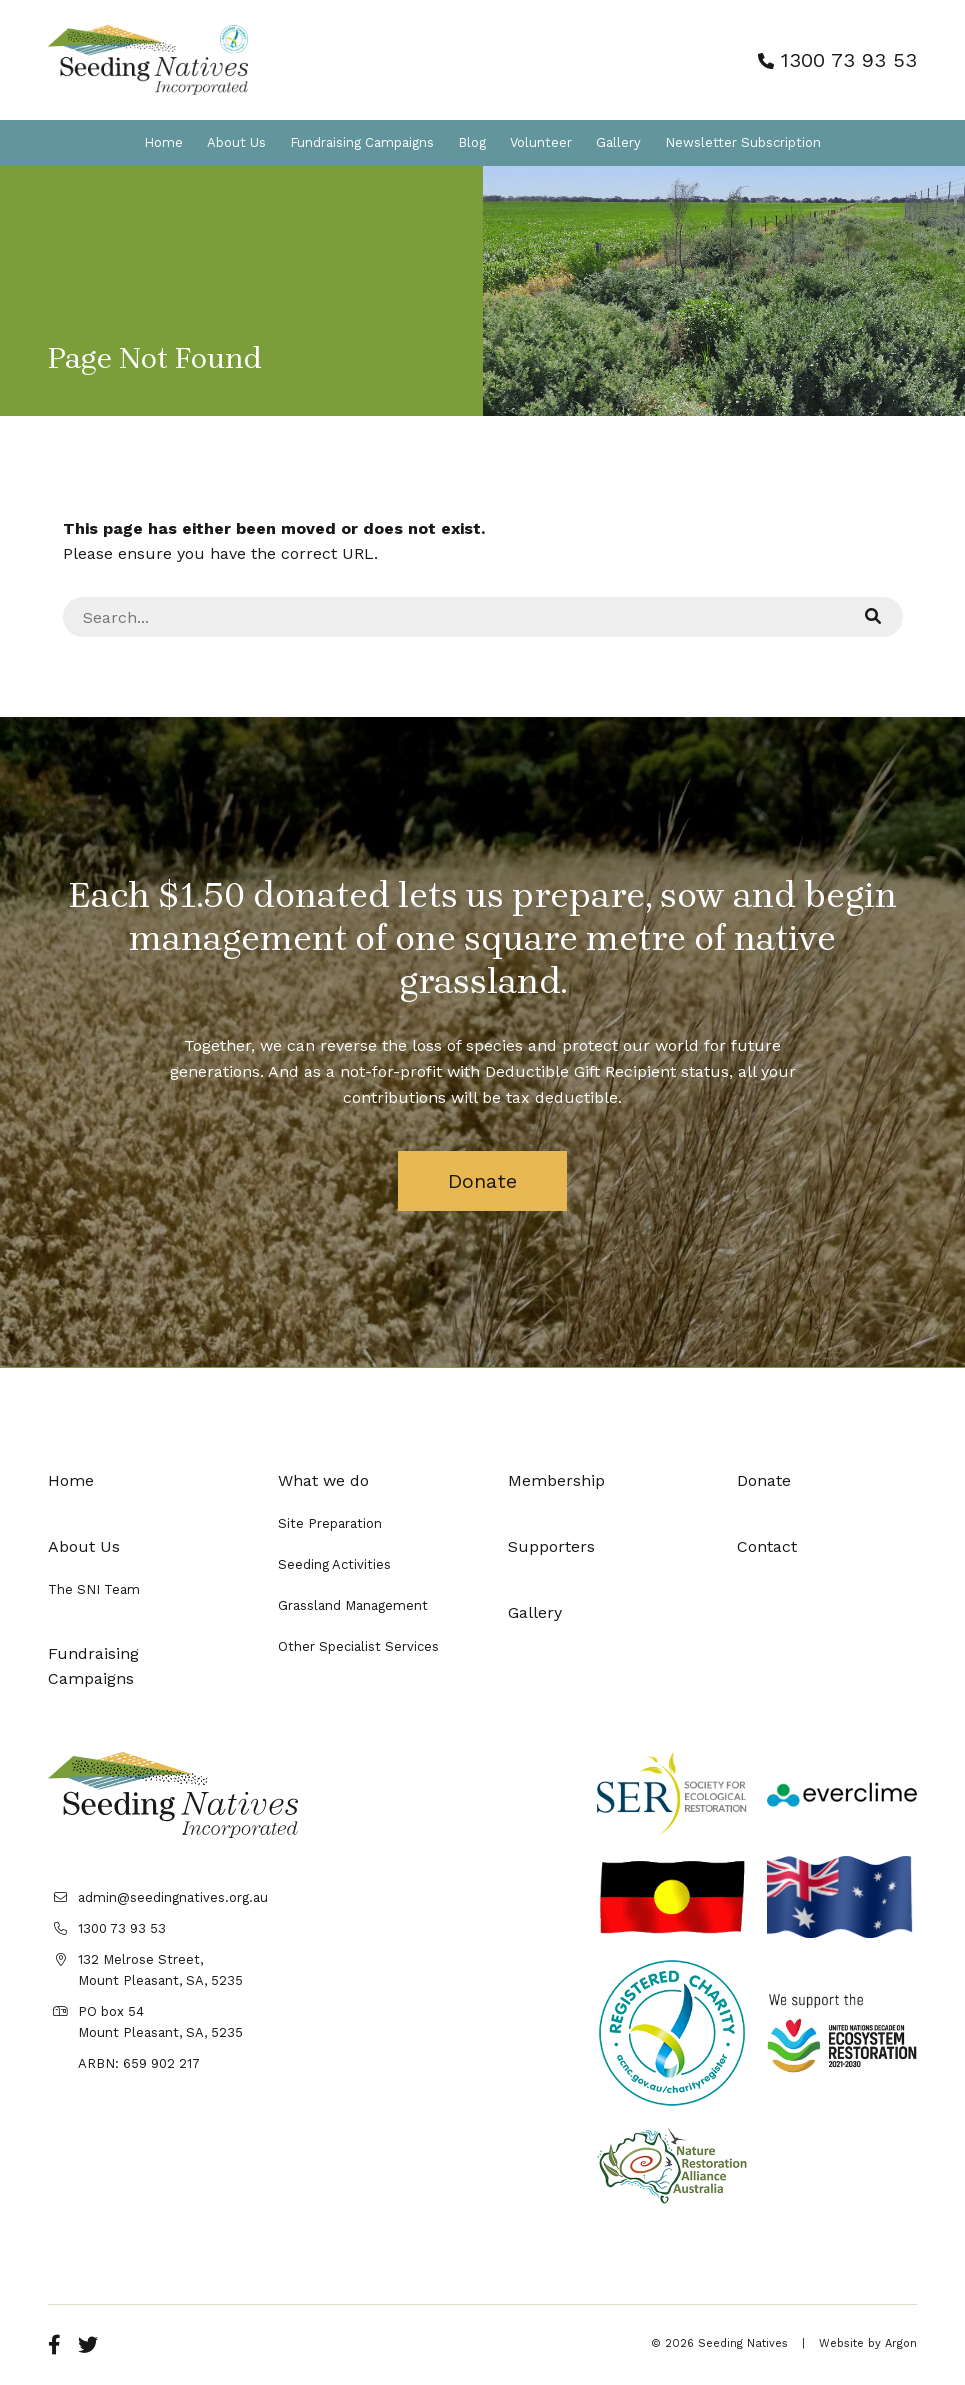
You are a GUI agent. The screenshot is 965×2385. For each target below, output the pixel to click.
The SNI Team (94, 1589)
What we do (323, 1480)
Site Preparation (330, 1523)
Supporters (551, 1546)
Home (163, 142)
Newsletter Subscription (743, 142)
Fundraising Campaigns (362, 142)
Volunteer (541, 142)
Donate (482, 1181)
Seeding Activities (334, 1564)
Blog (472, 142)
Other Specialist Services (358, 1646)
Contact (767, 1546)
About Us (236, 142)
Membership (556, 1480)
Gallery (618, 142)
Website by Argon (868, 2343)
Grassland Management (353, 1605)
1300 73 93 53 (837, 60)
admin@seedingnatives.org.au (173, 1897)
